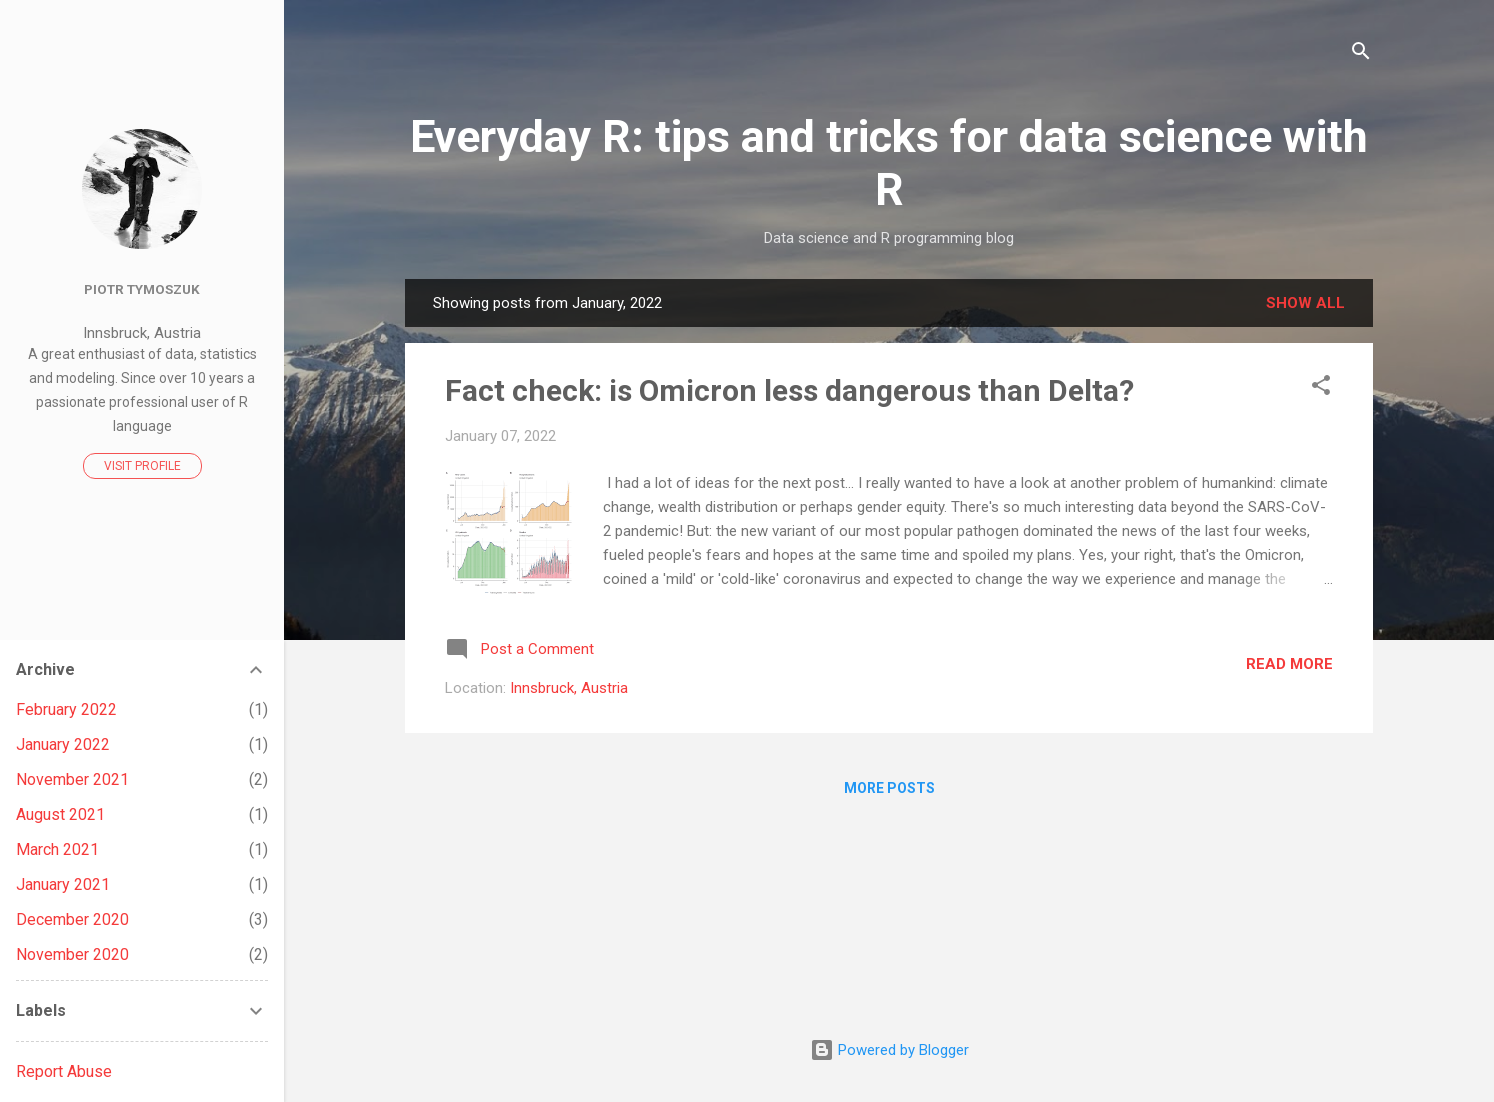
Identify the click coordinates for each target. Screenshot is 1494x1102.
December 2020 (72, 919)
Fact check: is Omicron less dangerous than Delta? (789, 390)
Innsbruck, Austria (569, 688)
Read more (1289, 664)
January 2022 (63, 744)
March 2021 (57, 849)
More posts (889, 788)
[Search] (1361, 54)
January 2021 (63, 884)
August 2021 (60, 814)
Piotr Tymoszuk (142, 289)
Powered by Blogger (889, 1050)
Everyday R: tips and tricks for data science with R (889, 163)
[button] (1321, 388)
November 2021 (72, 779)
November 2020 (72, 954)
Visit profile (142, 466)
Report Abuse (64, 1071)
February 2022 (66, 709)
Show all (1305, 303)
